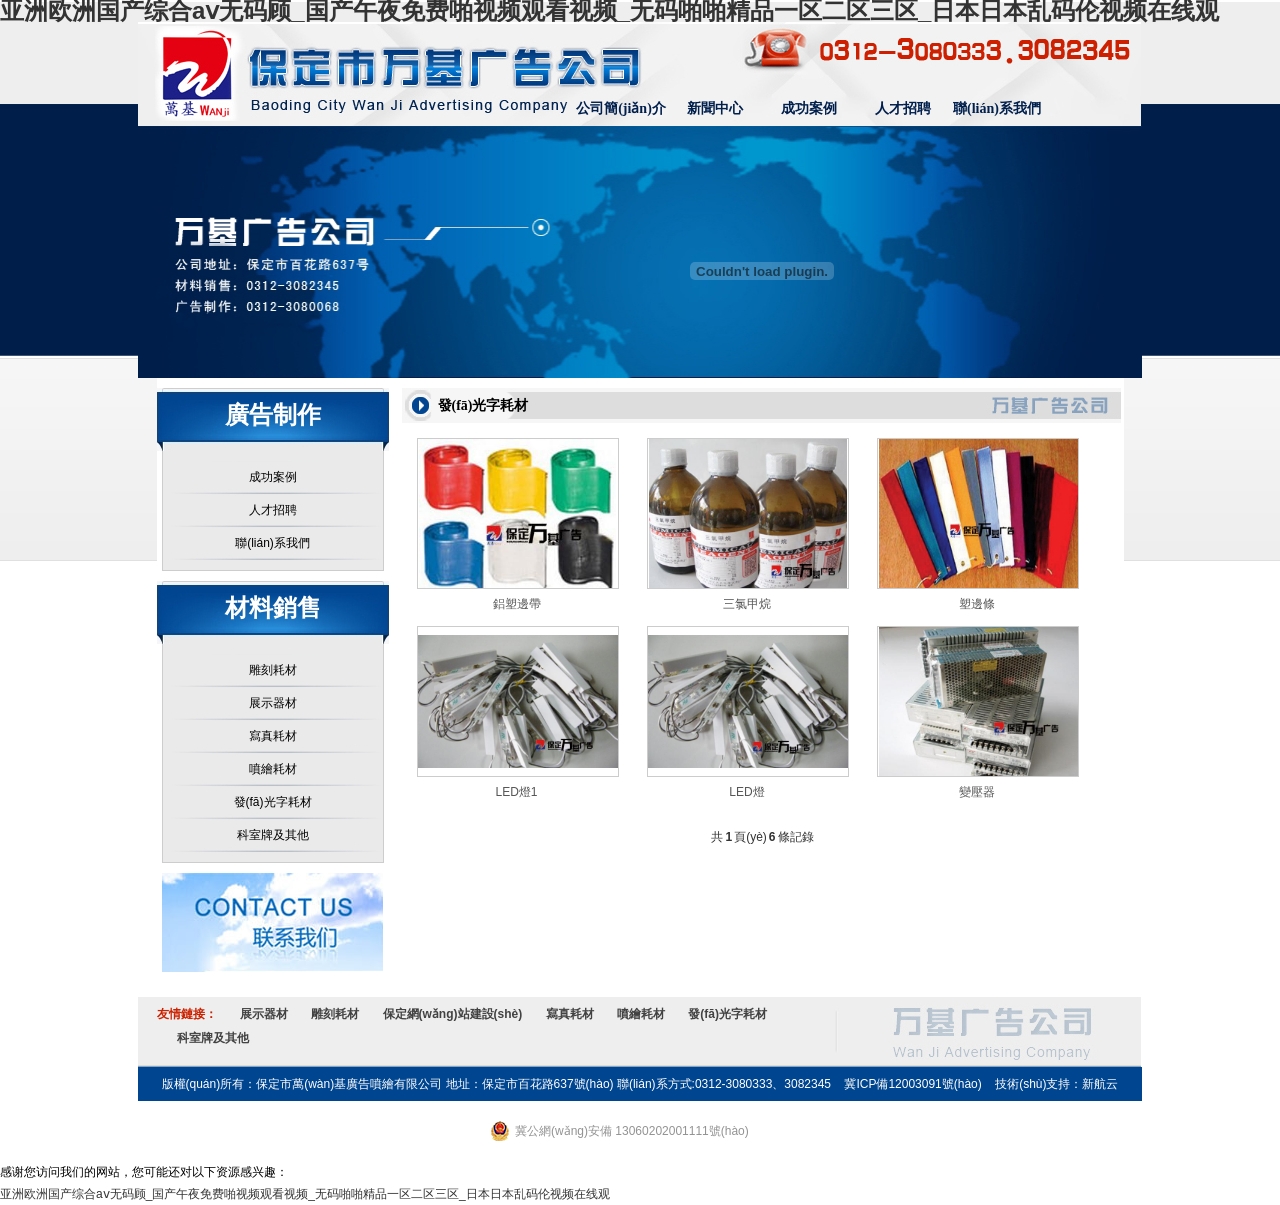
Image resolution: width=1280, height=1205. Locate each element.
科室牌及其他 (273, 835)
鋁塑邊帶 (517, 604)
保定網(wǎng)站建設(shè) (453, 1014)
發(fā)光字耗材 (273, 802)
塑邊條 (977, 604)
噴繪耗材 (273, 769)
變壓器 (977, 792)
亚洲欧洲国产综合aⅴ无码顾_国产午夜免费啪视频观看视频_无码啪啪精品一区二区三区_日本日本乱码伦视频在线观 (305, 1194)
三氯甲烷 (747, 604)
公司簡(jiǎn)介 (621, 108)
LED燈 (746, 792)
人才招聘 (903, 108)
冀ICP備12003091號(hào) (912, 1084)
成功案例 (809, 108)
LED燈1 (516, 792)
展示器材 (273, 703)
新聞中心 (715, 108)
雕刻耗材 (273, 670)
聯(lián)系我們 (997, 108)
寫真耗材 (273, 736)
